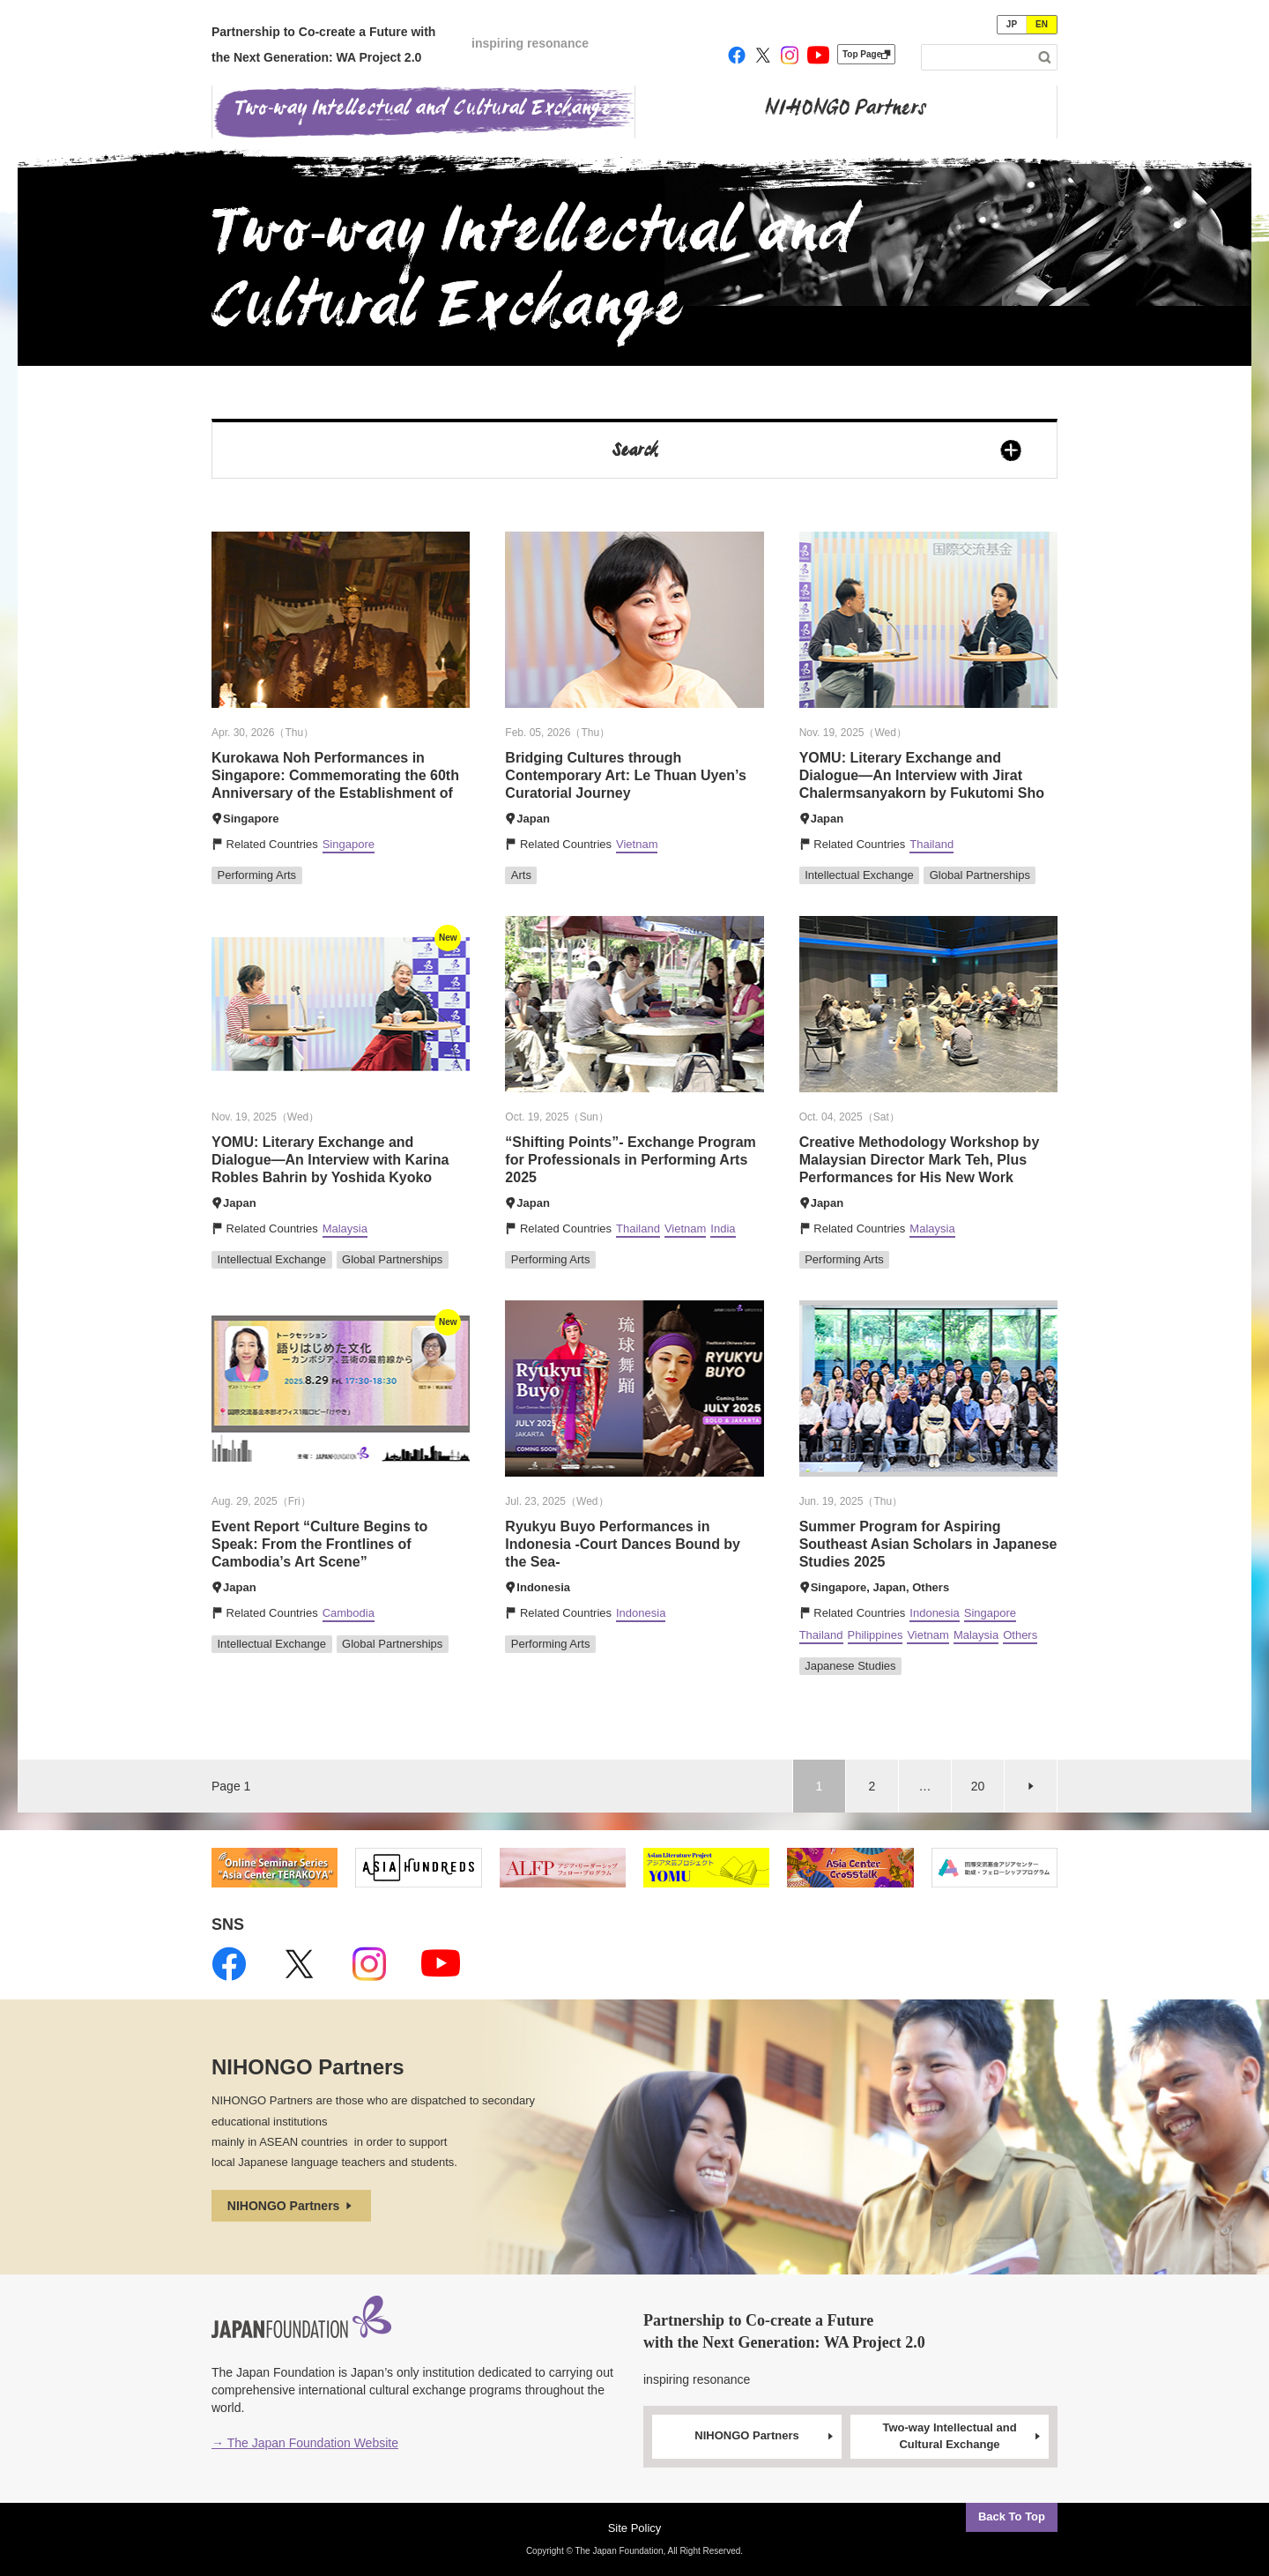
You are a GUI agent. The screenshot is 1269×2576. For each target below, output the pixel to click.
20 (978, 1786)
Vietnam (636, 844)
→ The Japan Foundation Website (305, 2443)
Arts (521, 875)
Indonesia (640, 1612)
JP (1011, 24)
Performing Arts (257, 875)
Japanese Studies (850, 1665)
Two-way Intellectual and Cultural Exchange (962, 2436)
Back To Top (1011, 2516)
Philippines (875, 1635)
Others (1020, 1635)
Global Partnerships (980, 875)
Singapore (349, 844)
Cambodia (349, 1612)
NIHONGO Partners (291, 2206)
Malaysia (345, 1228)
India (722, 1228)
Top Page (866, 54)
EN (1041, 24)
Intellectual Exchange (859, 875)
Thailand (931, 844)
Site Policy (635, 2528)
